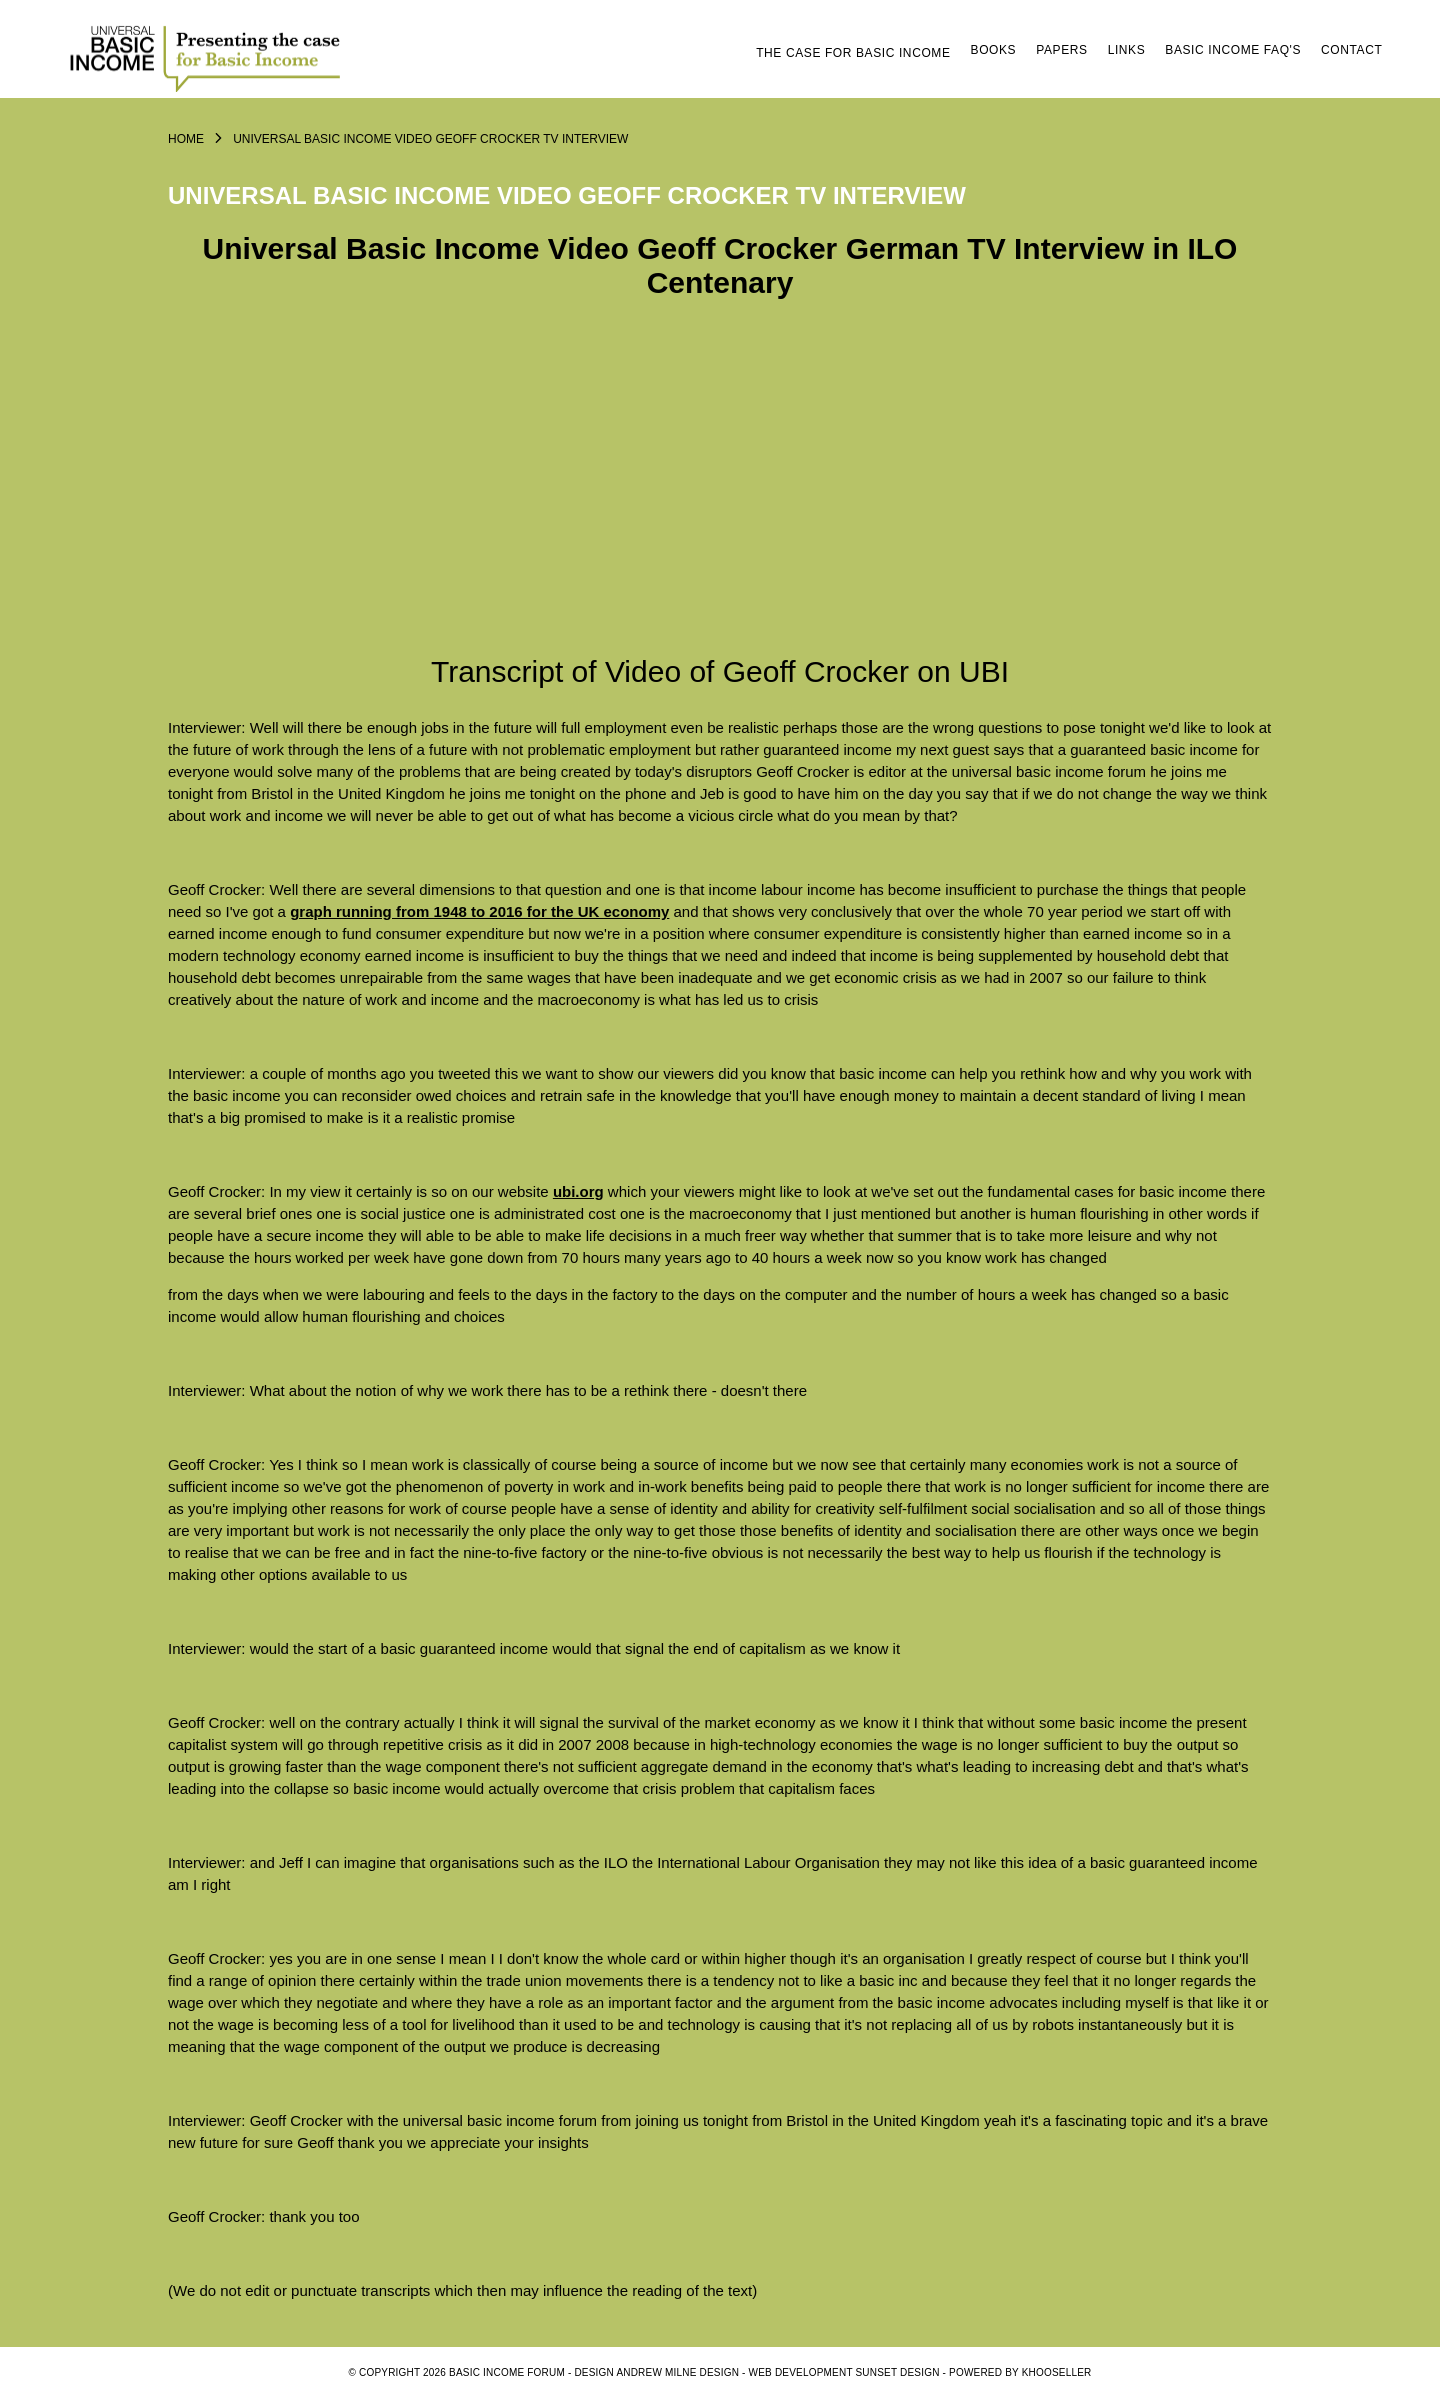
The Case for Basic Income (853, 53)
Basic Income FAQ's (1233, 50)
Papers (1061, 50)
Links (1127, 50)
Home (186, 139)
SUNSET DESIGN (898, 2372)
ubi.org (578, 1191)
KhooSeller (1057, 2372)
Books (994, 50)
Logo (208, 57)
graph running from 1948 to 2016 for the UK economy (479, 911)
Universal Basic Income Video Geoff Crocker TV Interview (430, 139)
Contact (1351, 50)
